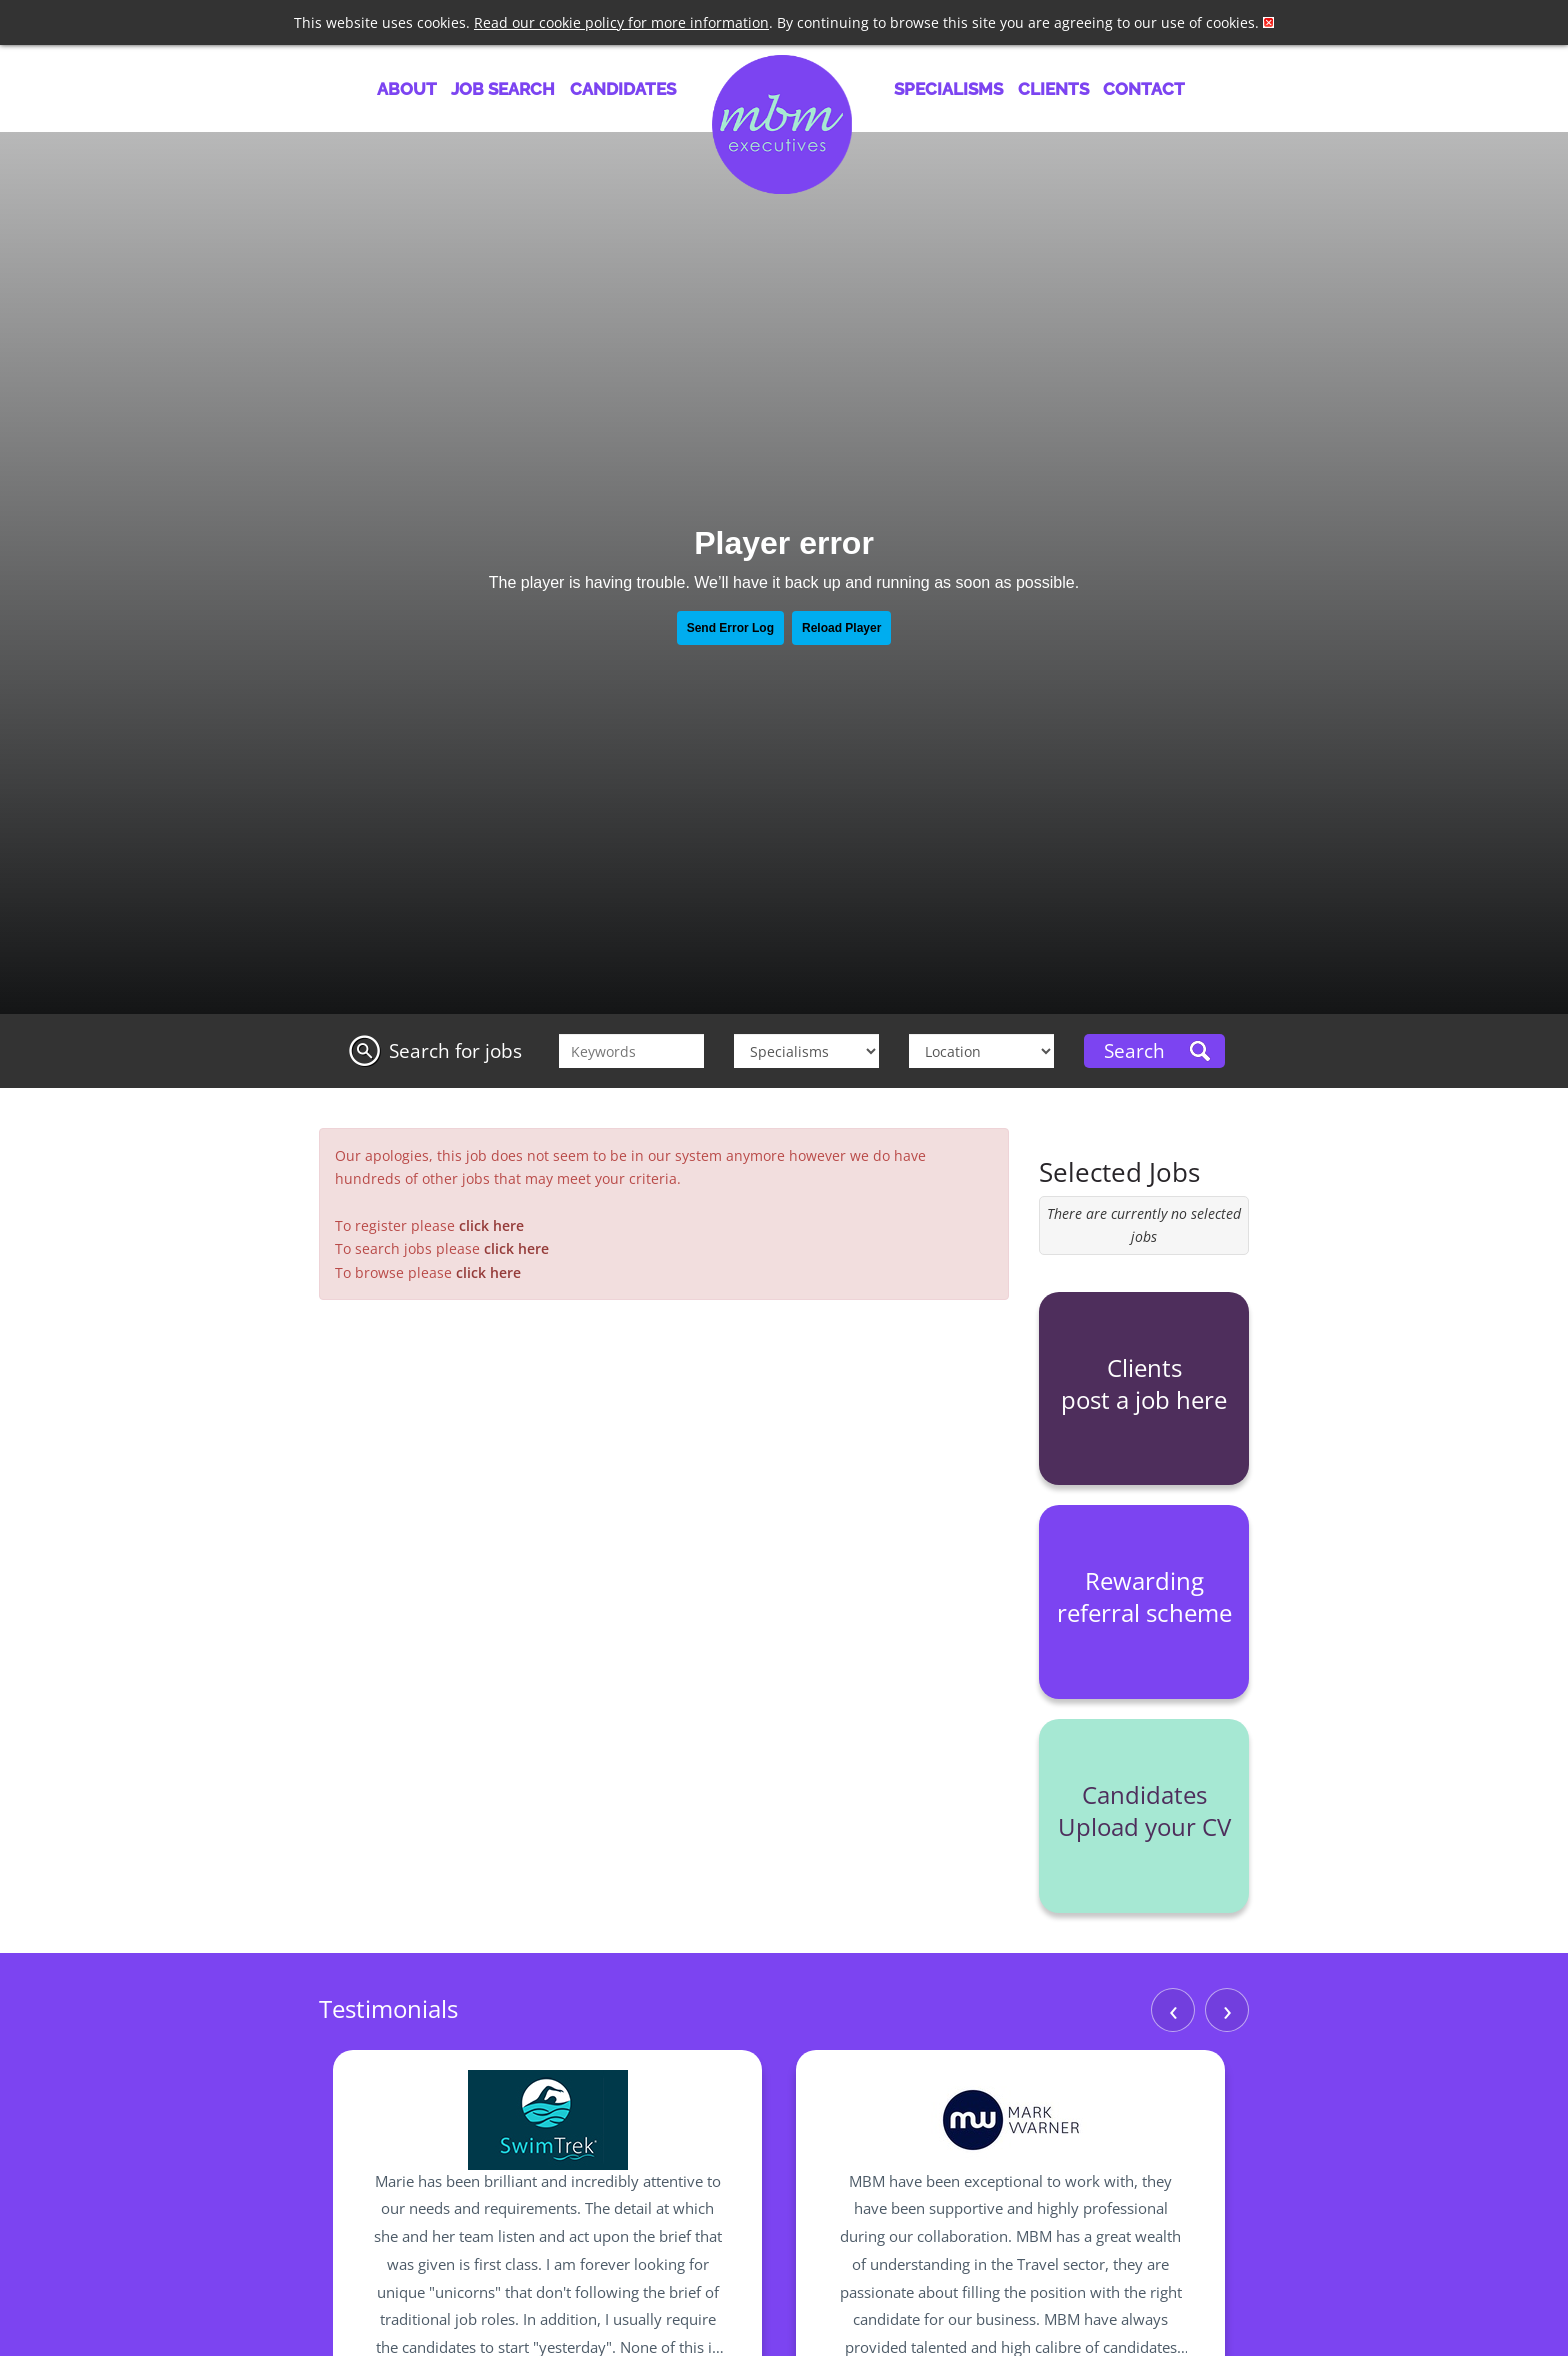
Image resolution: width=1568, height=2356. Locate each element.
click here (491, 1225)
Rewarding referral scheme (1144, 1596)
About (407, 89)
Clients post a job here (1144, 1383)
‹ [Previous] (1173, 2009)
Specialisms (948, 89)
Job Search (503, 89)
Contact (1144, 89)
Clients (1053, 89)
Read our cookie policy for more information (621, 22)
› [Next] (1227, 2009)
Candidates (623, 89)
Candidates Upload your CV (1144, 1810)
